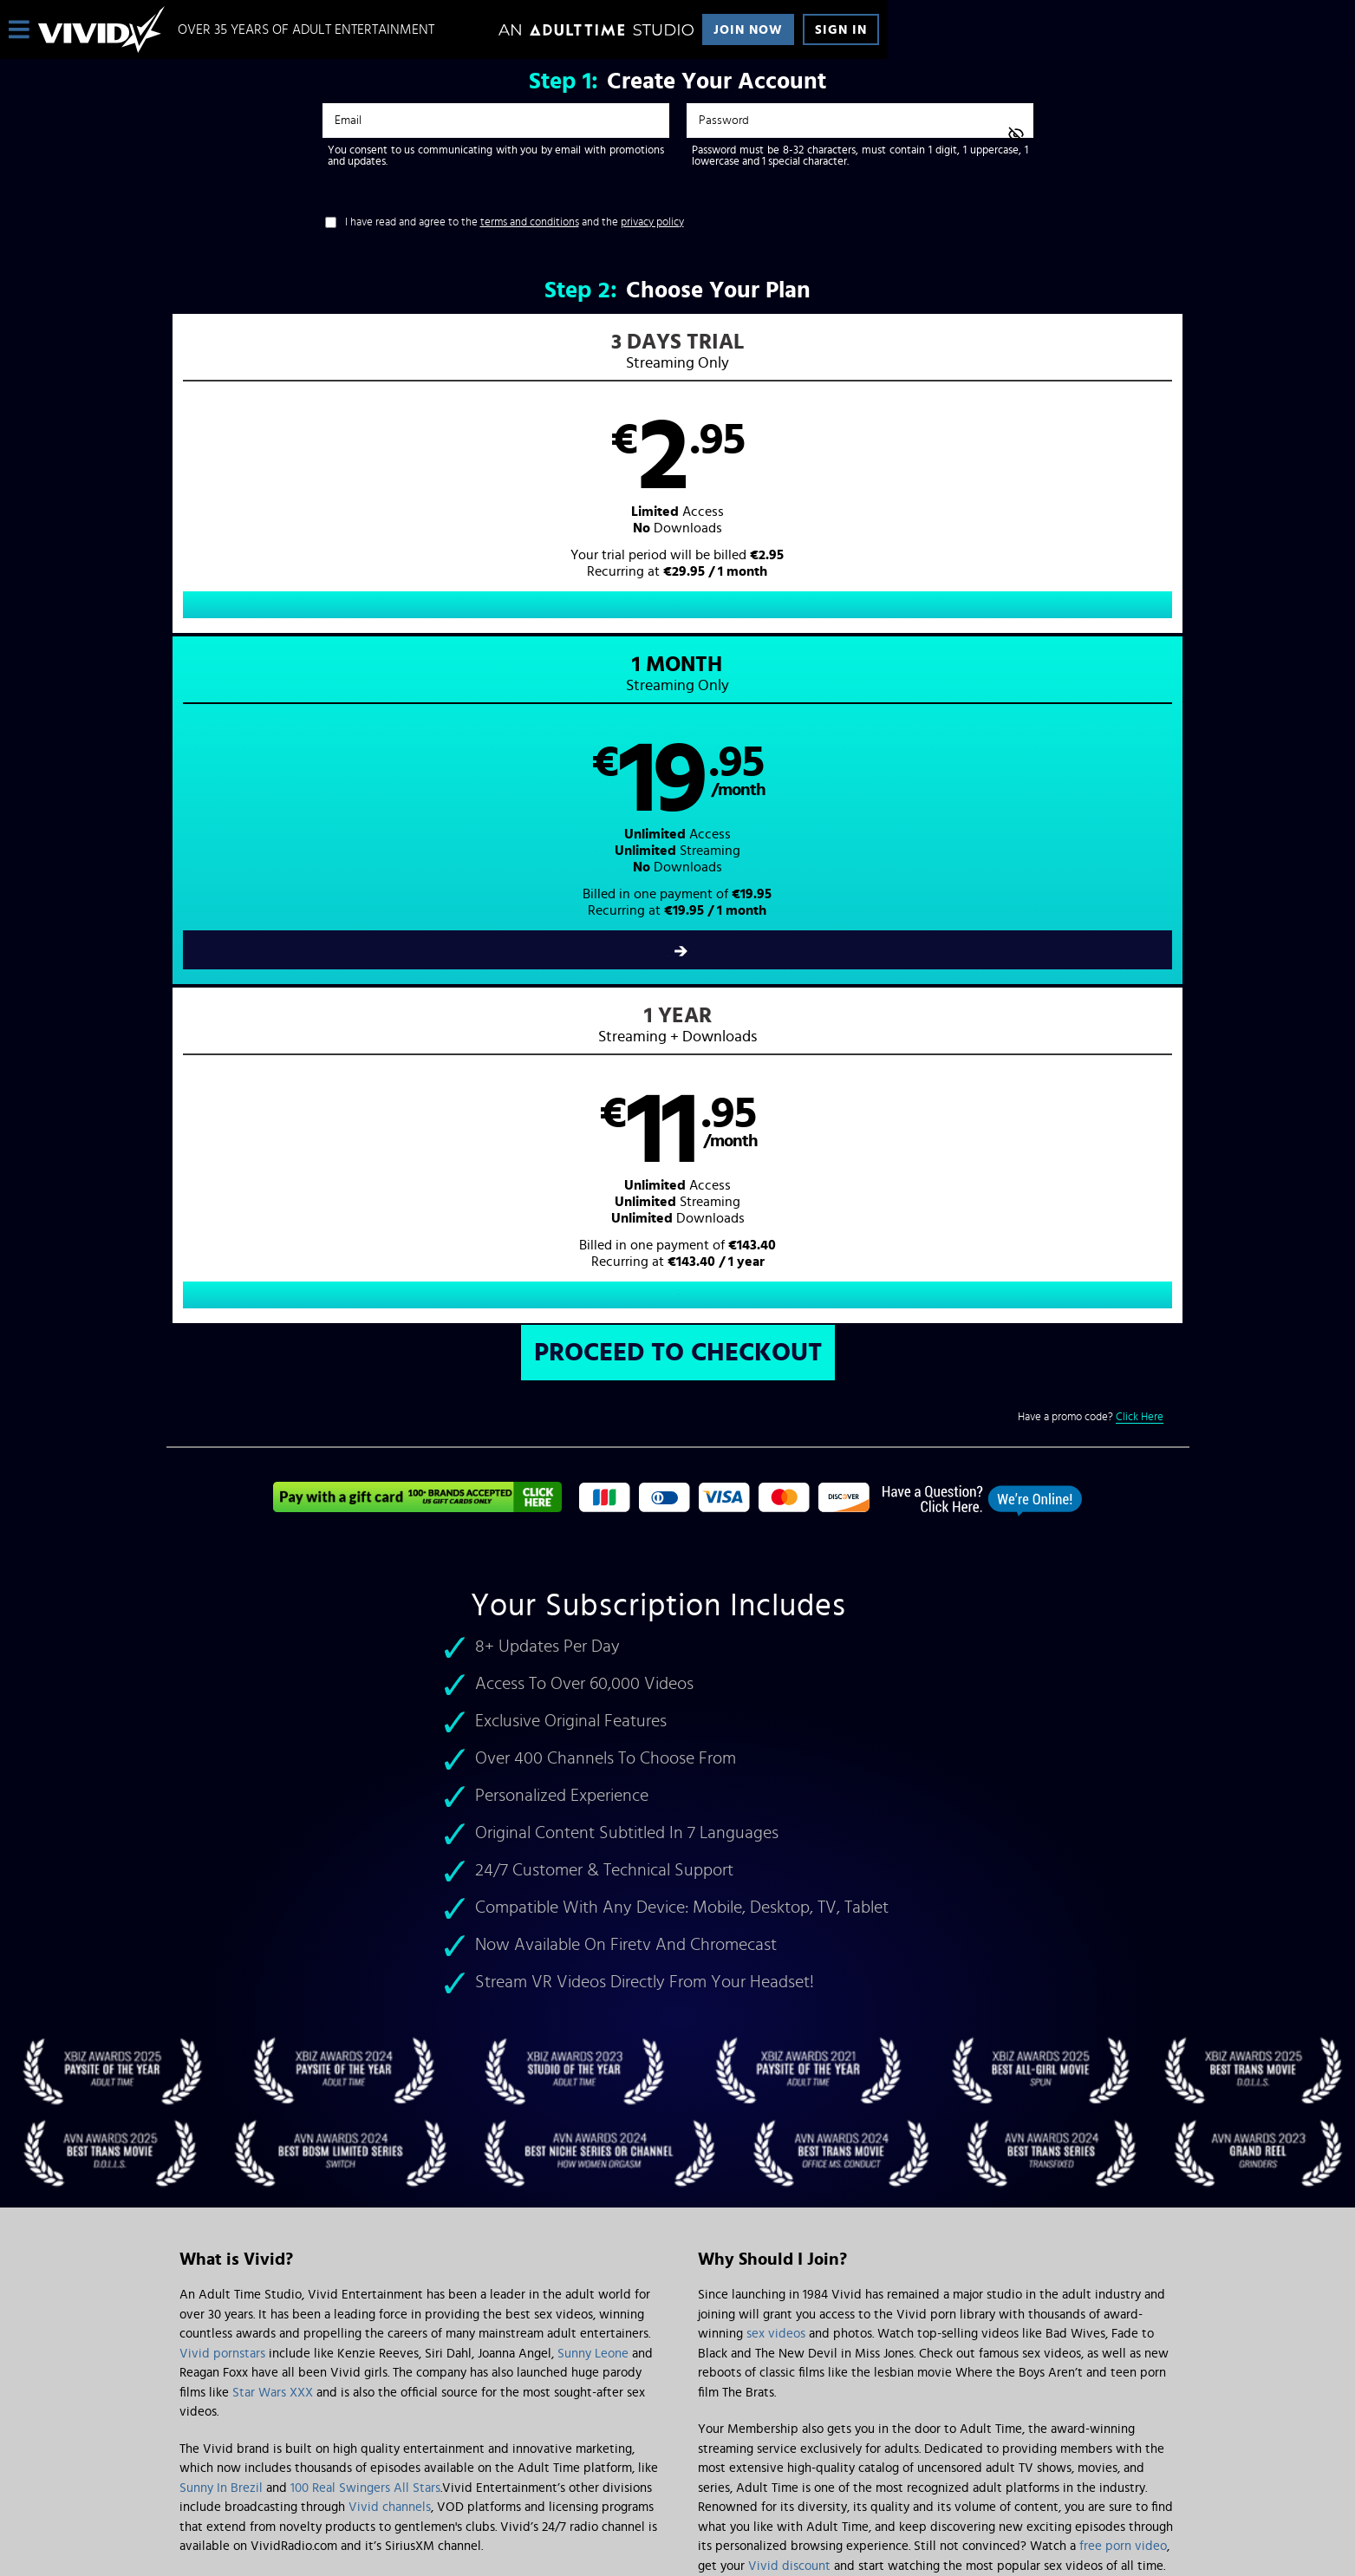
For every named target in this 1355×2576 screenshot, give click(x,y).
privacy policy (652, 222)
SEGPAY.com (842, 2432)
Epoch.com (395, 2432)
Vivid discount (789, 1910)
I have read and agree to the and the (514, 222)
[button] (422, 491)
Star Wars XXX (272, 1737)
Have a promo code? (1090, 761)
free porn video (1123, 1890)
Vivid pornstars (222, 1698)
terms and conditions (529, 222)
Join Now (748, 29)
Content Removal (677, 2445)
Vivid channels (390, 1851)
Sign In (841, 29)
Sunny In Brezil (221, 1832)
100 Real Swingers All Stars (365, 1832)
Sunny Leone (593, 1698)
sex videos (775, 1678)
